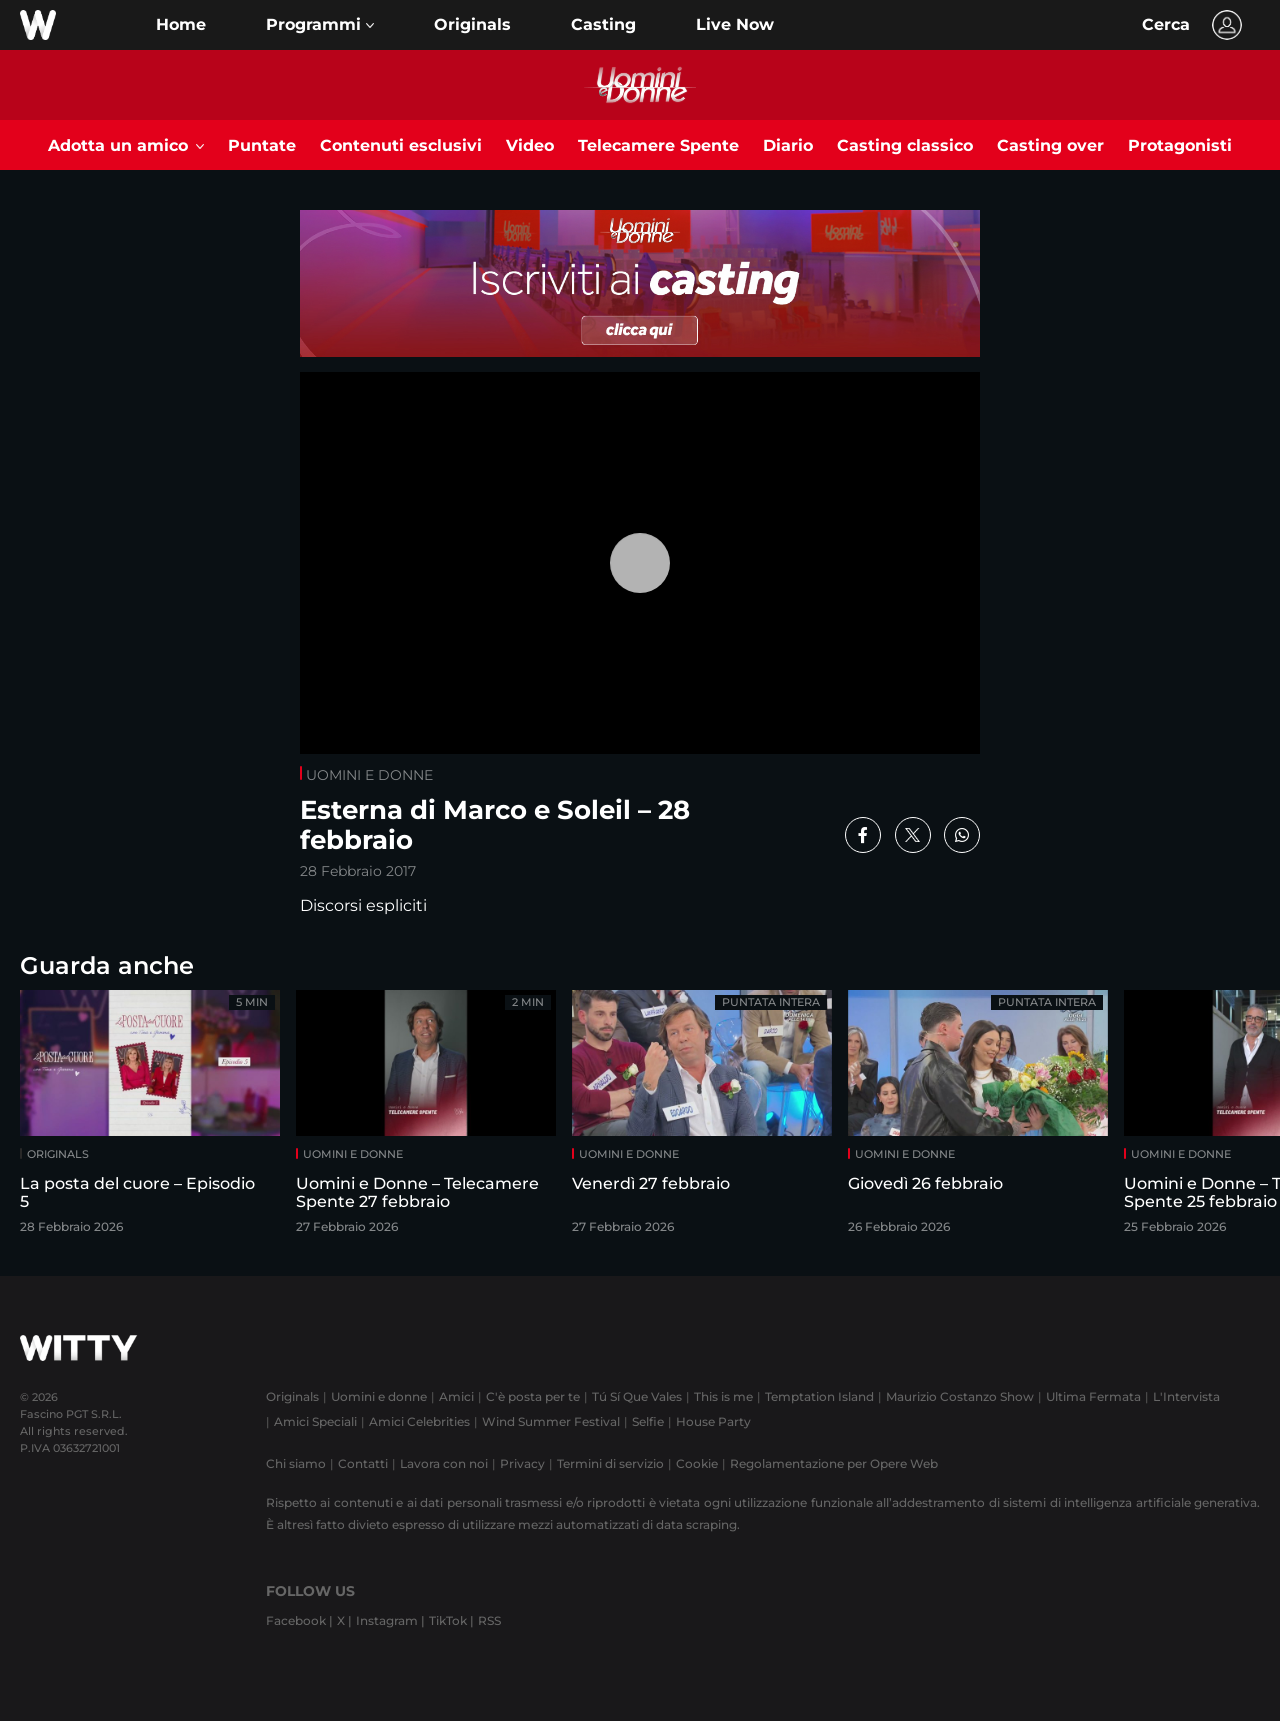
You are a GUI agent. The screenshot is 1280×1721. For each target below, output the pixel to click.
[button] (320, 25)
